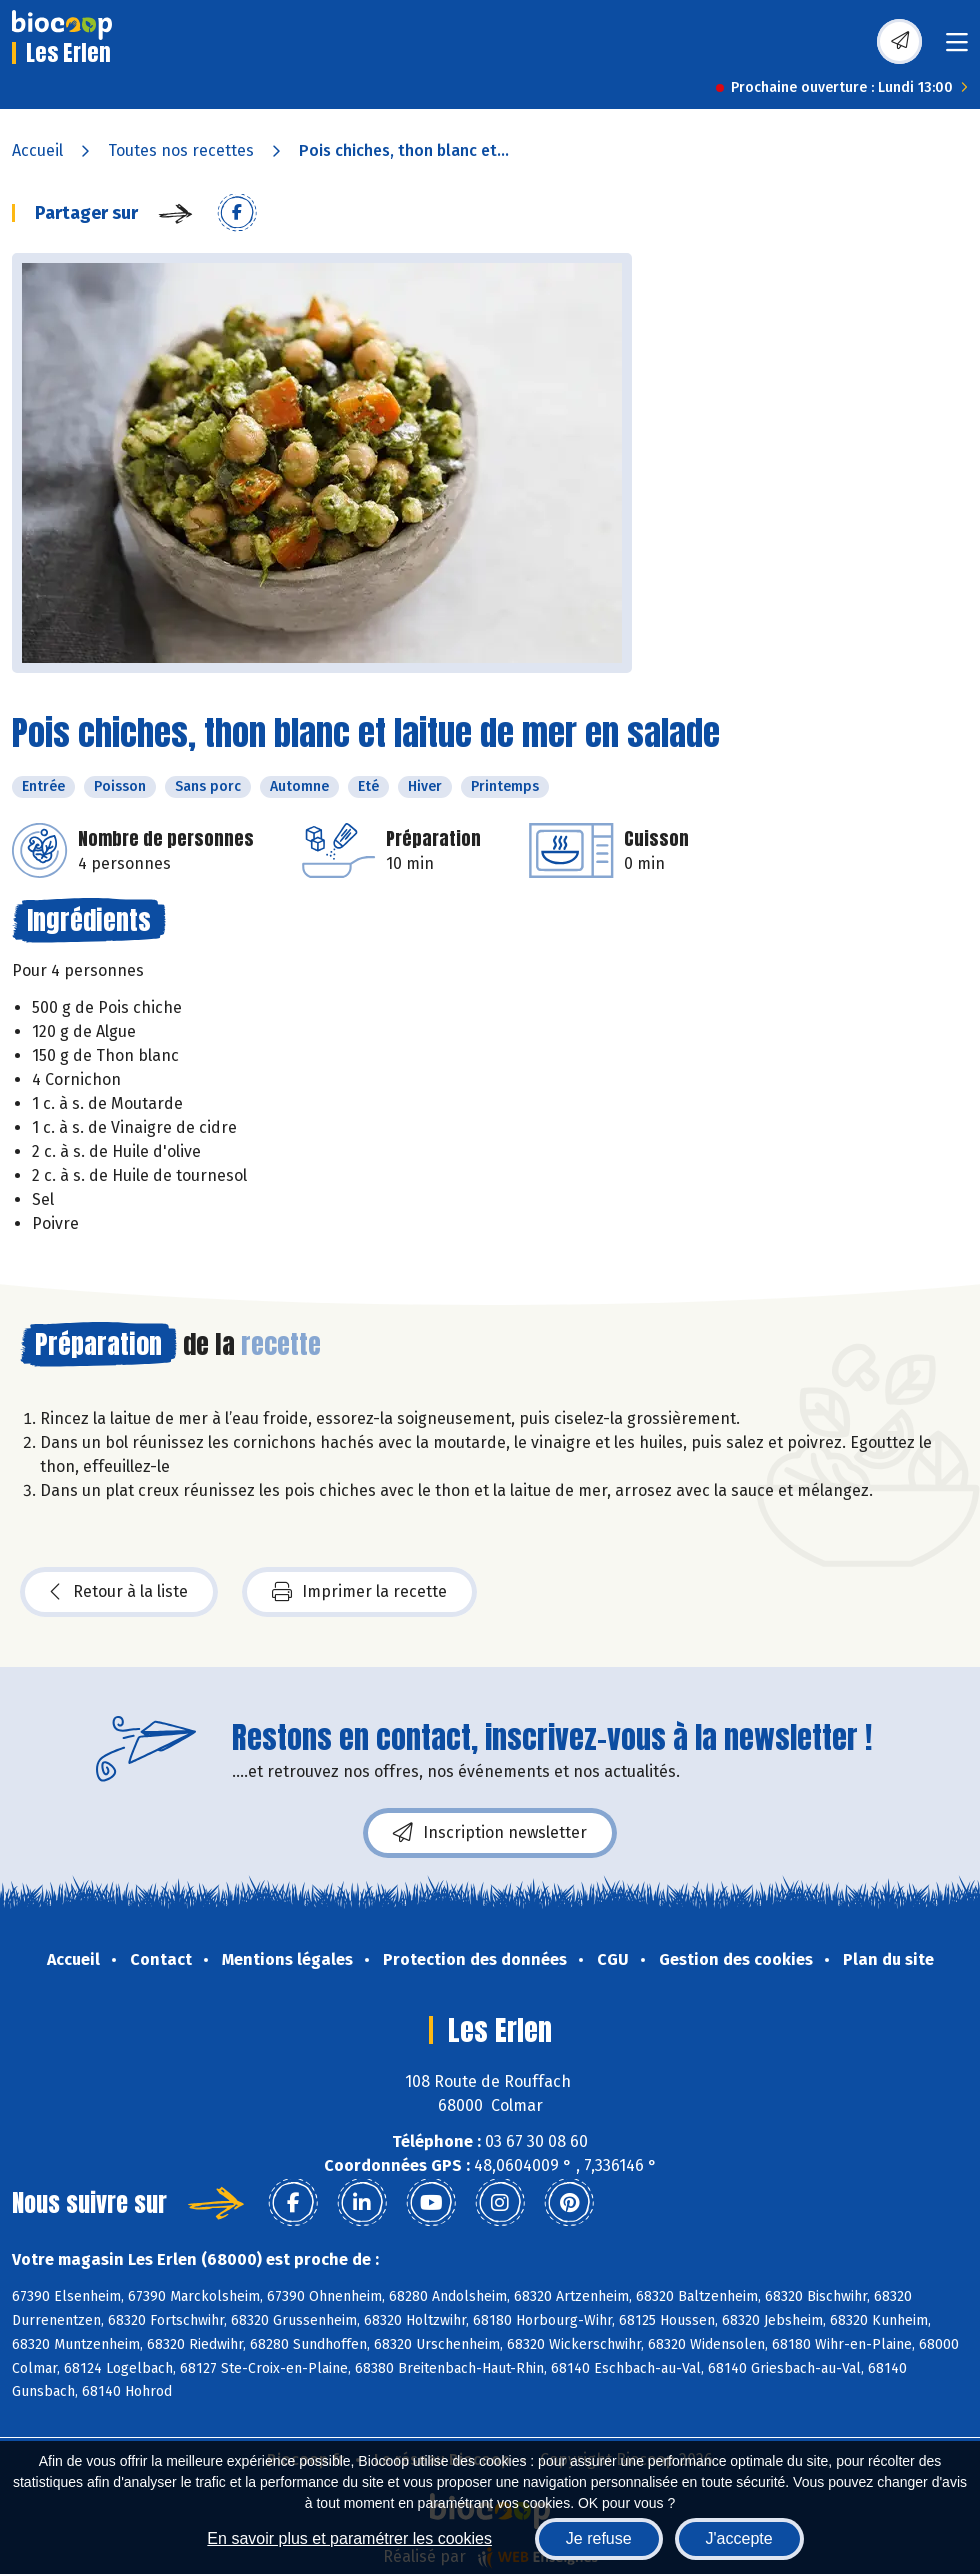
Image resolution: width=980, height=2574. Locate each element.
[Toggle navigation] (957, 48)
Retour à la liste (119, 1592)
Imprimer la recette (359, 1592)
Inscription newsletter (490, 1833)
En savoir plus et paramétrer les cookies (349, 2538)
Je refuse (599, 2538)
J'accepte (739, 2538)
